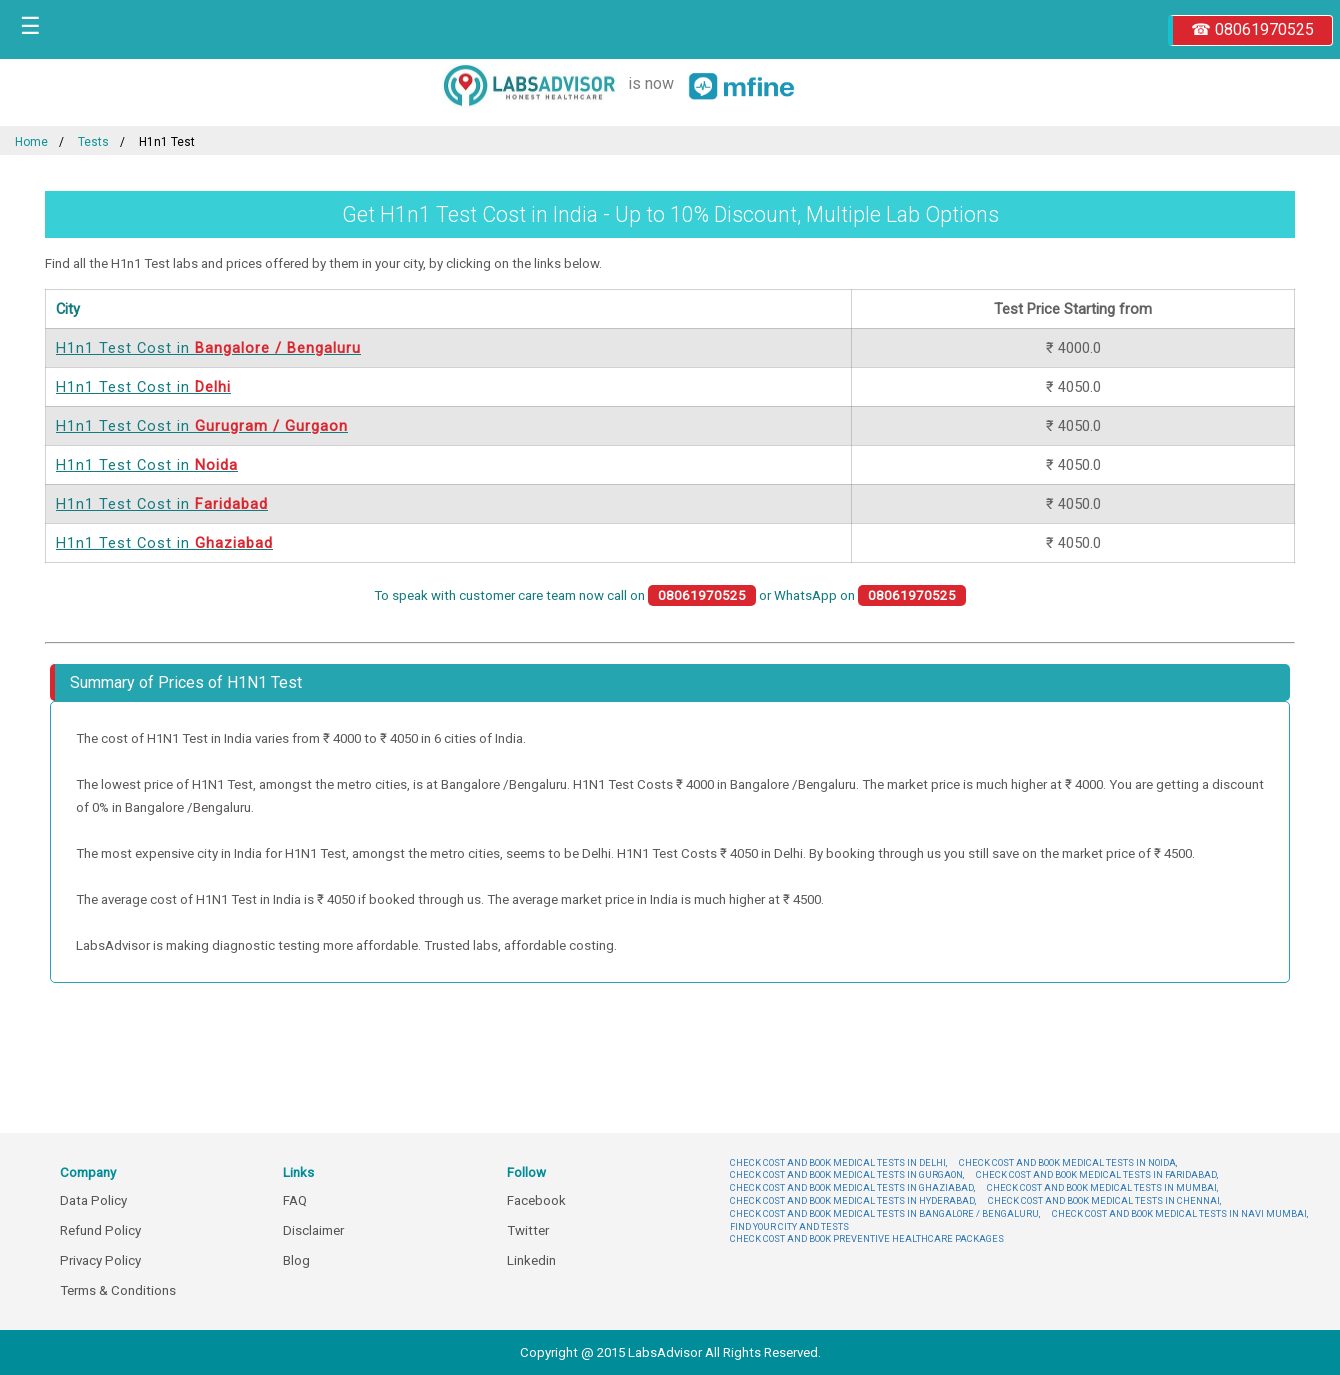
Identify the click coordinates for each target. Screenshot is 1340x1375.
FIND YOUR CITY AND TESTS (789, 1226)
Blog (296, 1260)
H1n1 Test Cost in (208, 348)
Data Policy (93, 1200)
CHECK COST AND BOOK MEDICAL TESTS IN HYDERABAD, (853, 1200)
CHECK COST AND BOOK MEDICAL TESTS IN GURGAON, (847, 1174)
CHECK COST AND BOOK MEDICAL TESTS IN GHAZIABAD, (852, 1187)
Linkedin (531, 1260)
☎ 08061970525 (1252, 29)
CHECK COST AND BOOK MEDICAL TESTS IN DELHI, (838, 1162)
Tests (93, 142)
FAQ (295, 1200)
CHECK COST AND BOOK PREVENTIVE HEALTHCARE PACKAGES (867, 1238)
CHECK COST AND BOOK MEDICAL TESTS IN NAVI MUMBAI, (1180, 1213)
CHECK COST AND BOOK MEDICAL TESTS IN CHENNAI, (1104, 1200)
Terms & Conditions (118, 1290)
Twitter (528, 1230)
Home (31, 142)
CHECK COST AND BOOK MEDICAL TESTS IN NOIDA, (1068, 1162)
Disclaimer (313, 1230)
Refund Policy (100, 1230)
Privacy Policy (100, 1260)
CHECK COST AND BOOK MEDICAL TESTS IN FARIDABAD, (1097, 1174)
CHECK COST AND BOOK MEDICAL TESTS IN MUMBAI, (1102, 1187)
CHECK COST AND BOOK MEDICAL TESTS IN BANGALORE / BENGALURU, (885, 1213)
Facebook (536, 1200)
